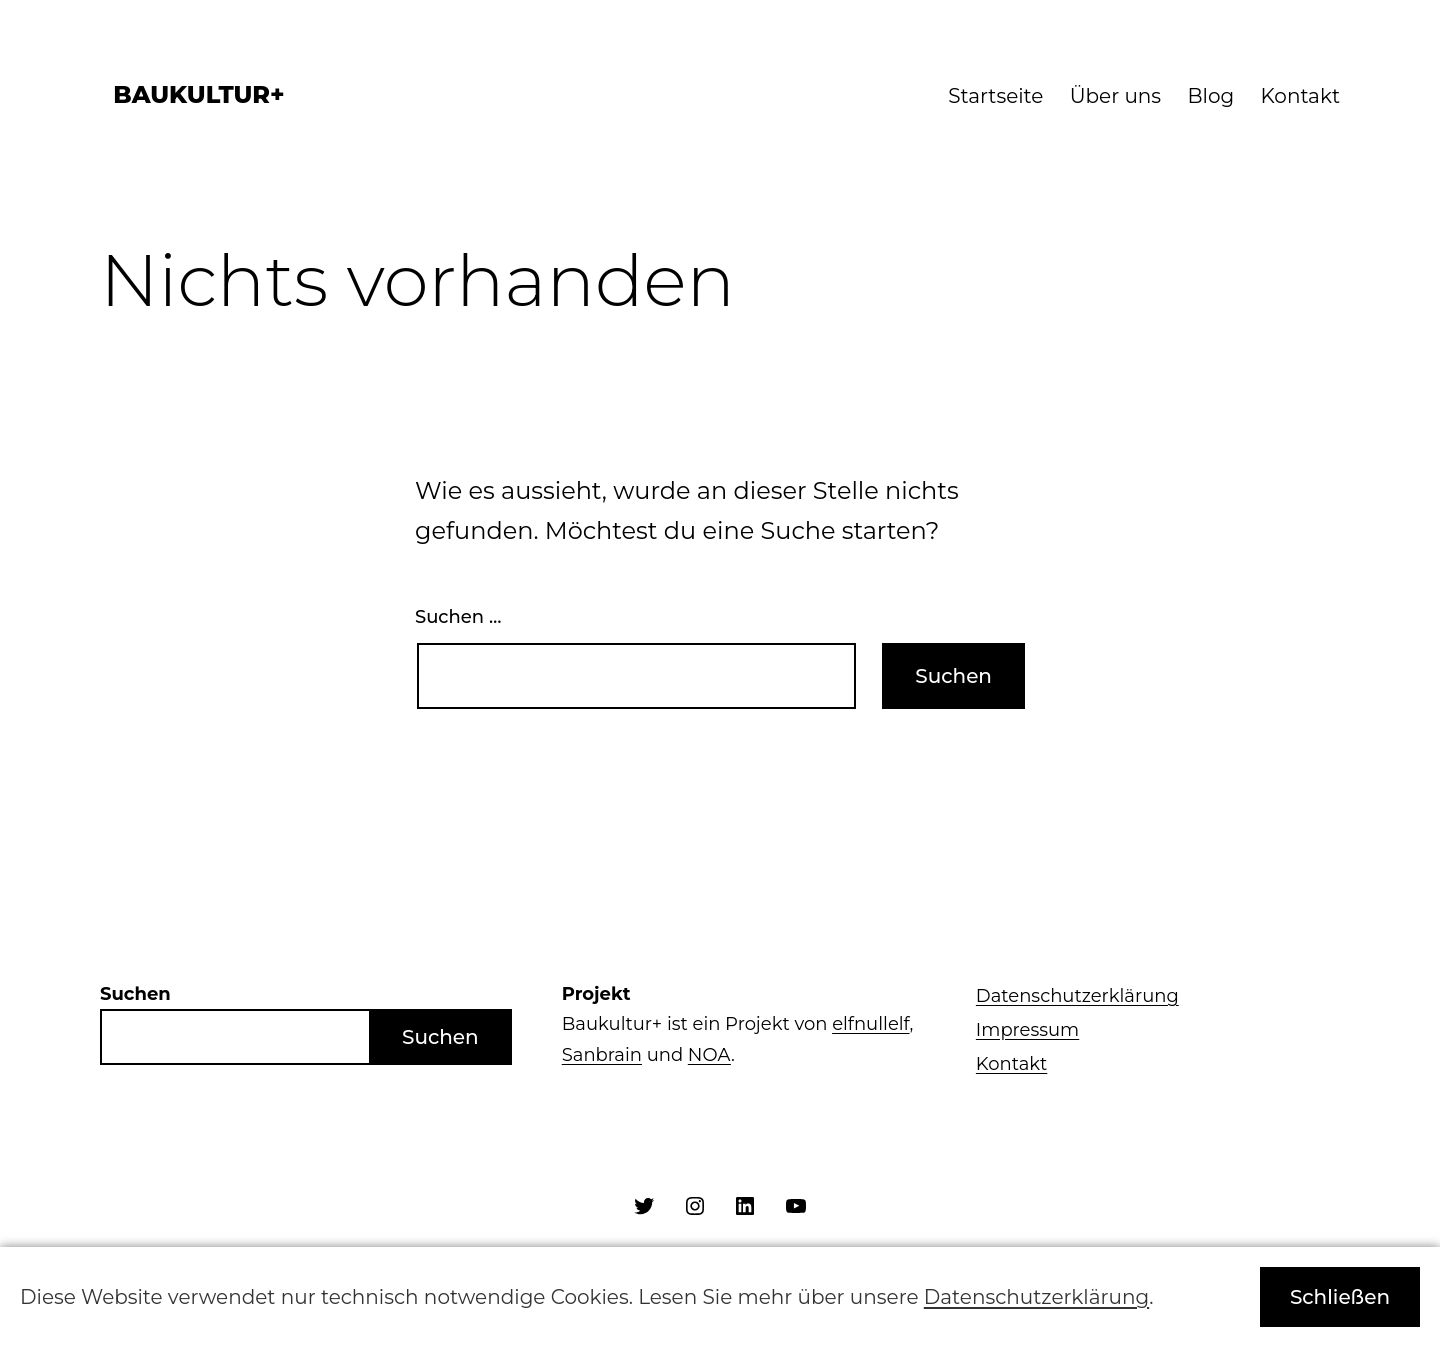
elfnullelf (870, 1024)
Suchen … (458, 617)
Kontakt (1300, 96)
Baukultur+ (198, 94)
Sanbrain (602, 1055)
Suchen (440, 1037)
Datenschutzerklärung (1077, 996)
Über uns (1115, 96)
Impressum (1027, 1030)
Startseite (995, 96)
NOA (709, 1055)
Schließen (1340, 1297)
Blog (1211, 96)
